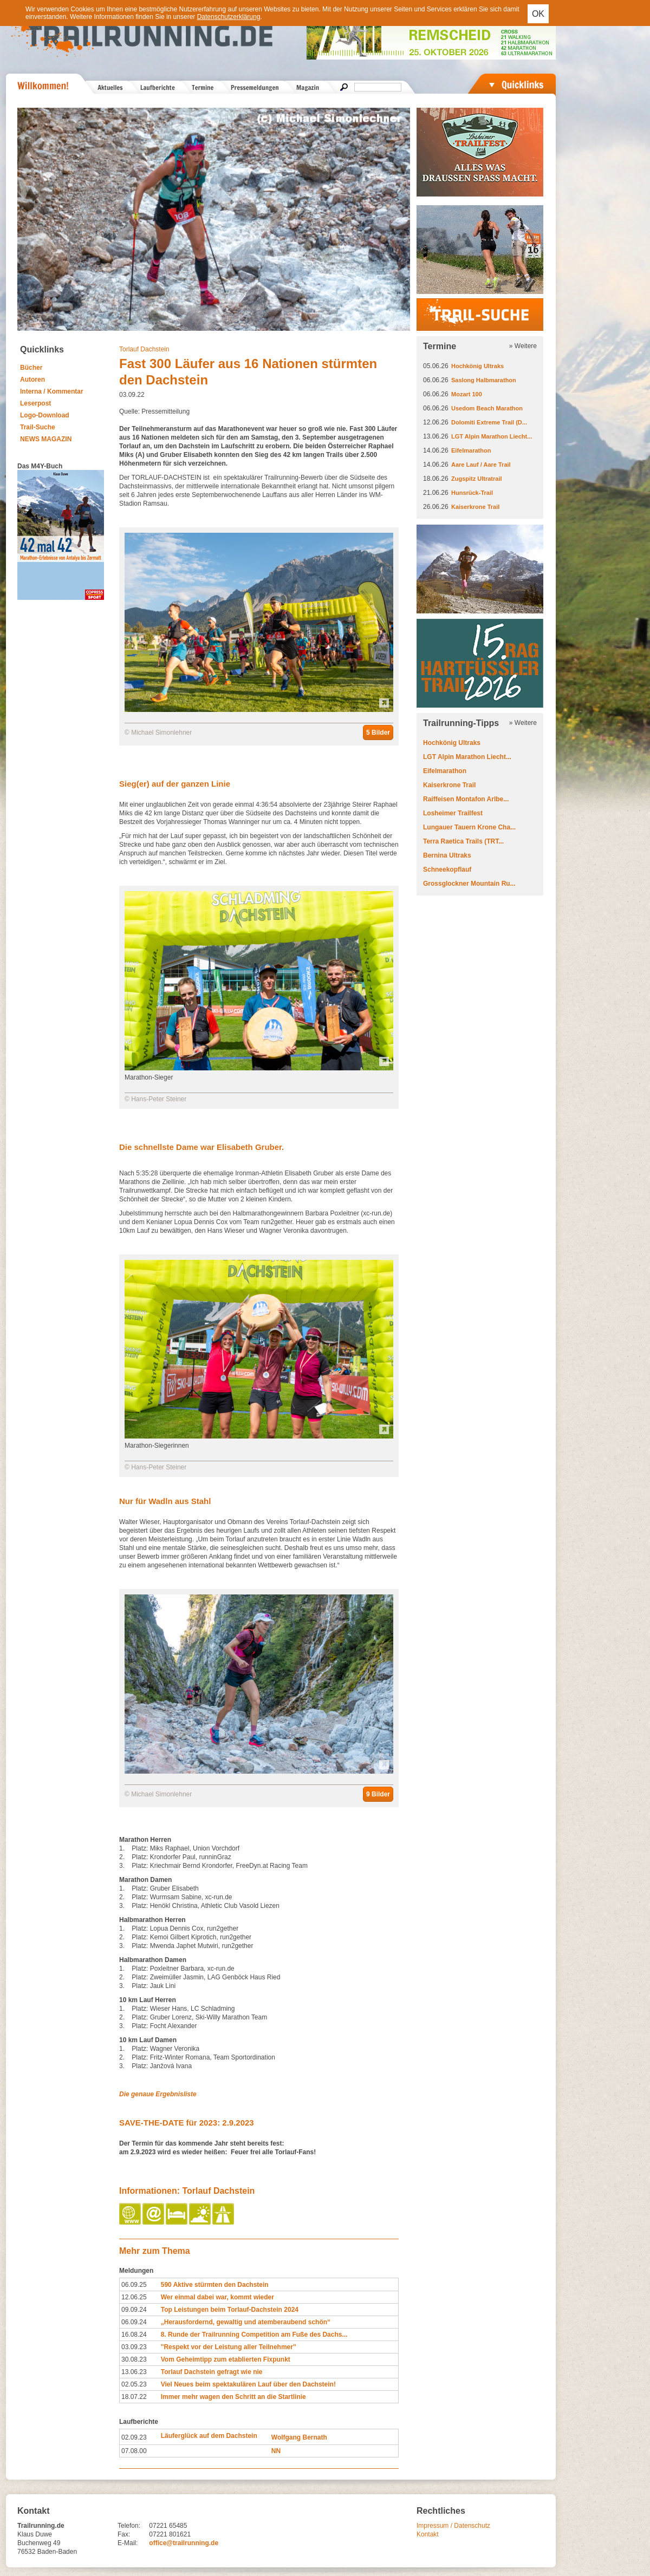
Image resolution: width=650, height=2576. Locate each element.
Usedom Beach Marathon (487, 408)
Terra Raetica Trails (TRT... (463, 841)
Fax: (124, 2534)
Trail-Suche (37, 427)
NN (276, 2451)
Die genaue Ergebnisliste (158, 2094)
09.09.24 (134, 2309)
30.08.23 (134, 2359)
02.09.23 (134, 2437)
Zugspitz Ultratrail (476, 478)
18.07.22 (134, 2397)
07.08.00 (134, 2451)
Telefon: (129, 2525)
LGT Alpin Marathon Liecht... (491, 436)
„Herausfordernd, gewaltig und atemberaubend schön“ (245, 2322)
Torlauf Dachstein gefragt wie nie (212, 2372)
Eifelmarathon (471, 450)
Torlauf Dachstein (144, 349)
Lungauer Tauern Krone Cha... (469, 827)
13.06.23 (134, 2372)
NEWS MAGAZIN (46, 439)
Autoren (32, 379)
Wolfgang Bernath (299, 2437)
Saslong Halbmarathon (483, 380)
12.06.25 (134, 2297)
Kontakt (428, 2534)
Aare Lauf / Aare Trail (481, 464)
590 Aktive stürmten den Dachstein (215, 2285)
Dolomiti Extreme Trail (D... (489, 422)
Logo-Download (44, 415)
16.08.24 (134, 2334)
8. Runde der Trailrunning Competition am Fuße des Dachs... (254, 2334)
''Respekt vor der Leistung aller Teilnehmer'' (228, 2347)
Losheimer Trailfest (453, 813)
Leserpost (35, 403)
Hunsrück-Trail (472, 492)
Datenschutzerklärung (229, 17)
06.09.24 (134, 2322)
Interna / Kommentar (51, 391)
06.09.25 (134, 2285)
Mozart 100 (466, 394)
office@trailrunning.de (183, 2543)
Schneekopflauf (447, 869)
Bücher (31, 367)
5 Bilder (378, 732)
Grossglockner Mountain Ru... (469, 883)
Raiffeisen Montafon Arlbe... (466, 799)
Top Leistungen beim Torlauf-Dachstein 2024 (229, 2309)
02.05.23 (134, 2384)
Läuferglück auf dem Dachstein (209, 2436)
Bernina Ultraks (447, 855)
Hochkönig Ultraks (477, 366)
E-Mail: (128, 2543)
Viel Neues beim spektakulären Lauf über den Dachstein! (248, 2384)
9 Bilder (378, 1794)
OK (538, 13)
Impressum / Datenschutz (453, 2525)
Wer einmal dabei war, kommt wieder (217, 2297)
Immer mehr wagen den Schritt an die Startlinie (233, 2397)
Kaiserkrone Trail (475, 507)
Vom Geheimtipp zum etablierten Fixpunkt (225, 2359)
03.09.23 (134, 2347)
